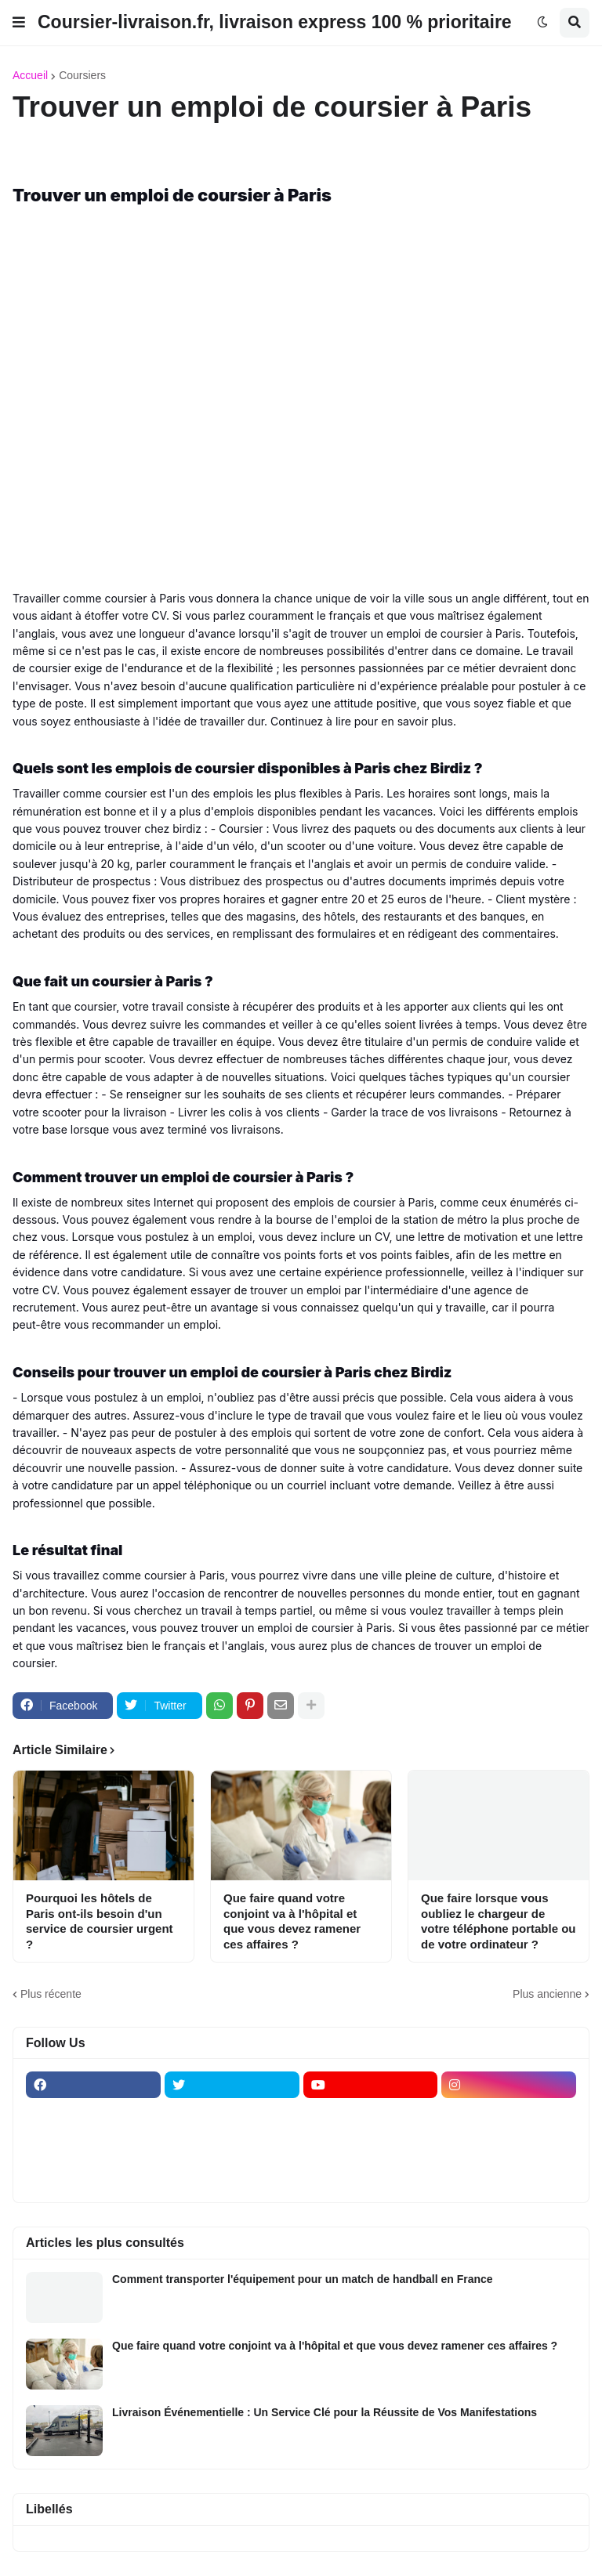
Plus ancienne (547, 1994)
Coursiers (82, 75)
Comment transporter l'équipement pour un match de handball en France (302, 2279)
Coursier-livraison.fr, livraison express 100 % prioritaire (275, 22)
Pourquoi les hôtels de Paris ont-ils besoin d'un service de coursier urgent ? (99, 1921)
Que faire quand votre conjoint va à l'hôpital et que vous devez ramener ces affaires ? (292, 1921)
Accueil (30, 75)
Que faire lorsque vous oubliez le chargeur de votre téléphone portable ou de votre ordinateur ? (498, 1921)
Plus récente (51, 1994)
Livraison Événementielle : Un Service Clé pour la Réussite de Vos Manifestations (324, 2412)
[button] (19, 22)
